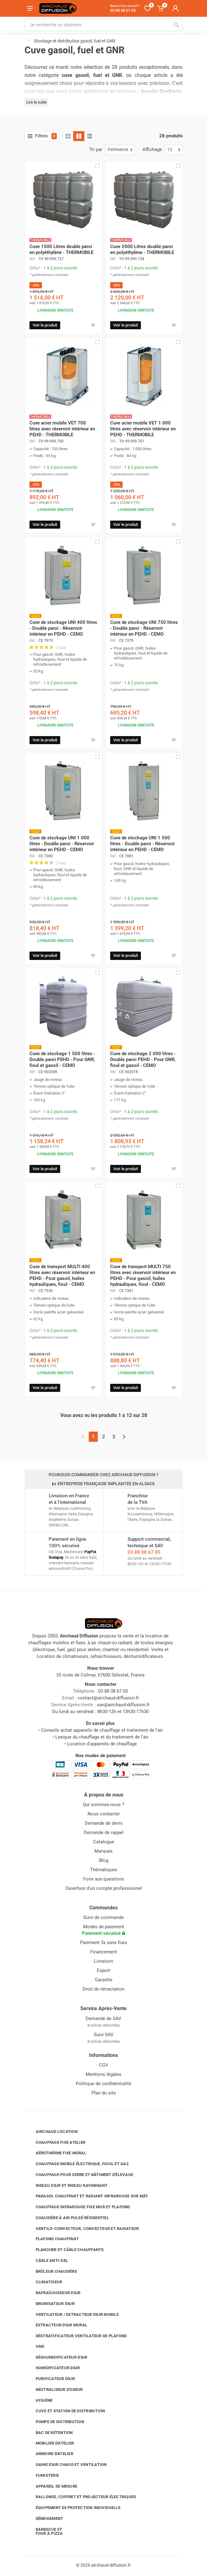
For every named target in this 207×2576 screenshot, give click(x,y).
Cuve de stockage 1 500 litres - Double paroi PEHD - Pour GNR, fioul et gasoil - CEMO (62, 1059)
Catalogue (103, 1842)
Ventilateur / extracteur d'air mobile (72, 2314)
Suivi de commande (103, 1917)
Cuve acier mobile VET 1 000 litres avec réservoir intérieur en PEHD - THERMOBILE (143, 428)
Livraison (103, 1961)
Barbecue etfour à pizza (44, 2531)
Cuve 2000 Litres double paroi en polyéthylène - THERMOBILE (142, 249)
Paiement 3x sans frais (103, 1942)
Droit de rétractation (103, 1989)
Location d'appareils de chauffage (102, 1744)
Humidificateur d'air (53, 2368)
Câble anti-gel (47, 2261)
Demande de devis (104, 1823)
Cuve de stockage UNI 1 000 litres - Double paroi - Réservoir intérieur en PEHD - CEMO (61, 843)
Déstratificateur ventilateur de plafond (76, 2336)
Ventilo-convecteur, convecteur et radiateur (82, 2228)
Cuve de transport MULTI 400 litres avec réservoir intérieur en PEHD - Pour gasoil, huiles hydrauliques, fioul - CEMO (62, 1275)
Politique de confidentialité (103, 2083)
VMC (35, 2346)
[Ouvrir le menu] (30, 8)
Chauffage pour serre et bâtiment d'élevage (79, 2175)
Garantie (103, 1980)
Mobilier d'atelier (50, 2443)
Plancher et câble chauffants (65, 2250)
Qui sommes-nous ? (103, 1804)
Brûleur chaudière (51, 2271)
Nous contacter (104, 1814)
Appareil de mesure (52, 2486)
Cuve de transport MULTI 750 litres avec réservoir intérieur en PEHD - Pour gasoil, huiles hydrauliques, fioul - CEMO (143, 1275)
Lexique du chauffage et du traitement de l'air (101, 1737)
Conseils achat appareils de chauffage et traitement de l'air (102, 1730)
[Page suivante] (123, 1437)
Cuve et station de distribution (65, 2411)
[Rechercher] (176, 24)
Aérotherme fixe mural (56, 2153)
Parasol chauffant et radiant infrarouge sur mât (87, 2196)
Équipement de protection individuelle (73, 2508)
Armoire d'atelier (49, 2454)
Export (103, 1970)
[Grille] (68, 136)
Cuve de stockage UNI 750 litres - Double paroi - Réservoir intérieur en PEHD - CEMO (144, 628)
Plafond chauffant (52, 2239)
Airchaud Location (52, 2132)
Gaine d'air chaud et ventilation (66, 2465)
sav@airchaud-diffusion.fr (123, 1705)
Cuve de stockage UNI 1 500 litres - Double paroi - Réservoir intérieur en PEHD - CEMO (142, 843)
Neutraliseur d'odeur (54, 2390)
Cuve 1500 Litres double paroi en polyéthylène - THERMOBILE (61, 249)
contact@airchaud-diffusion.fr (108, 1698)
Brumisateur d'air (50, 2304)
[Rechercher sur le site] (97, 24)
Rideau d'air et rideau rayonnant (67, 2185)
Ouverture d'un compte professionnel (103, 1888)
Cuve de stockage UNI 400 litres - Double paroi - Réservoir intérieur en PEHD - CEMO (63, 628)
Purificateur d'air (50, 2379)
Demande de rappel (104, 1832)
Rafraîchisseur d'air (53, 2293)
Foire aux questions (103, 1879)
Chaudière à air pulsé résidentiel (67, 2218)
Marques (103, 1851)
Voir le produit (45, 325)
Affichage (152, 149)
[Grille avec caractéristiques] (78, 136)
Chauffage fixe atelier (56, 2142)
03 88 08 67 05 (144, 1552)
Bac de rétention (49, 2433)
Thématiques (103, 1869)
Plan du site (104, 2093)
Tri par (95, 149)
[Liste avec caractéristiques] (89, 136)
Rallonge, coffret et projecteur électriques (81, 2497)
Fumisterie (42, 2475)
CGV (103, 2065)
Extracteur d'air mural (57, 2325)
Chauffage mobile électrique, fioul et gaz (77, 2164)
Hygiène (39, 2400)
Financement (103, 1952)
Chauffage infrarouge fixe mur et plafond (78, 2207)
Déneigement (44, 2519)
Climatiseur (44, 2282)
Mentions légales (103, 2074)
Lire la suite (36, 102)
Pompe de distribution (55, 2422)
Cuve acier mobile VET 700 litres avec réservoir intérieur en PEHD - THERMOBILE (62, 428)
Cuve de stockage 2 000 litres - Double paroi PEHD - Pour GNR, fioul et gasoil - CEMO (143, 1059)
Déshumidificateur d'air (57, 2357)
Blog (103, 1860)
